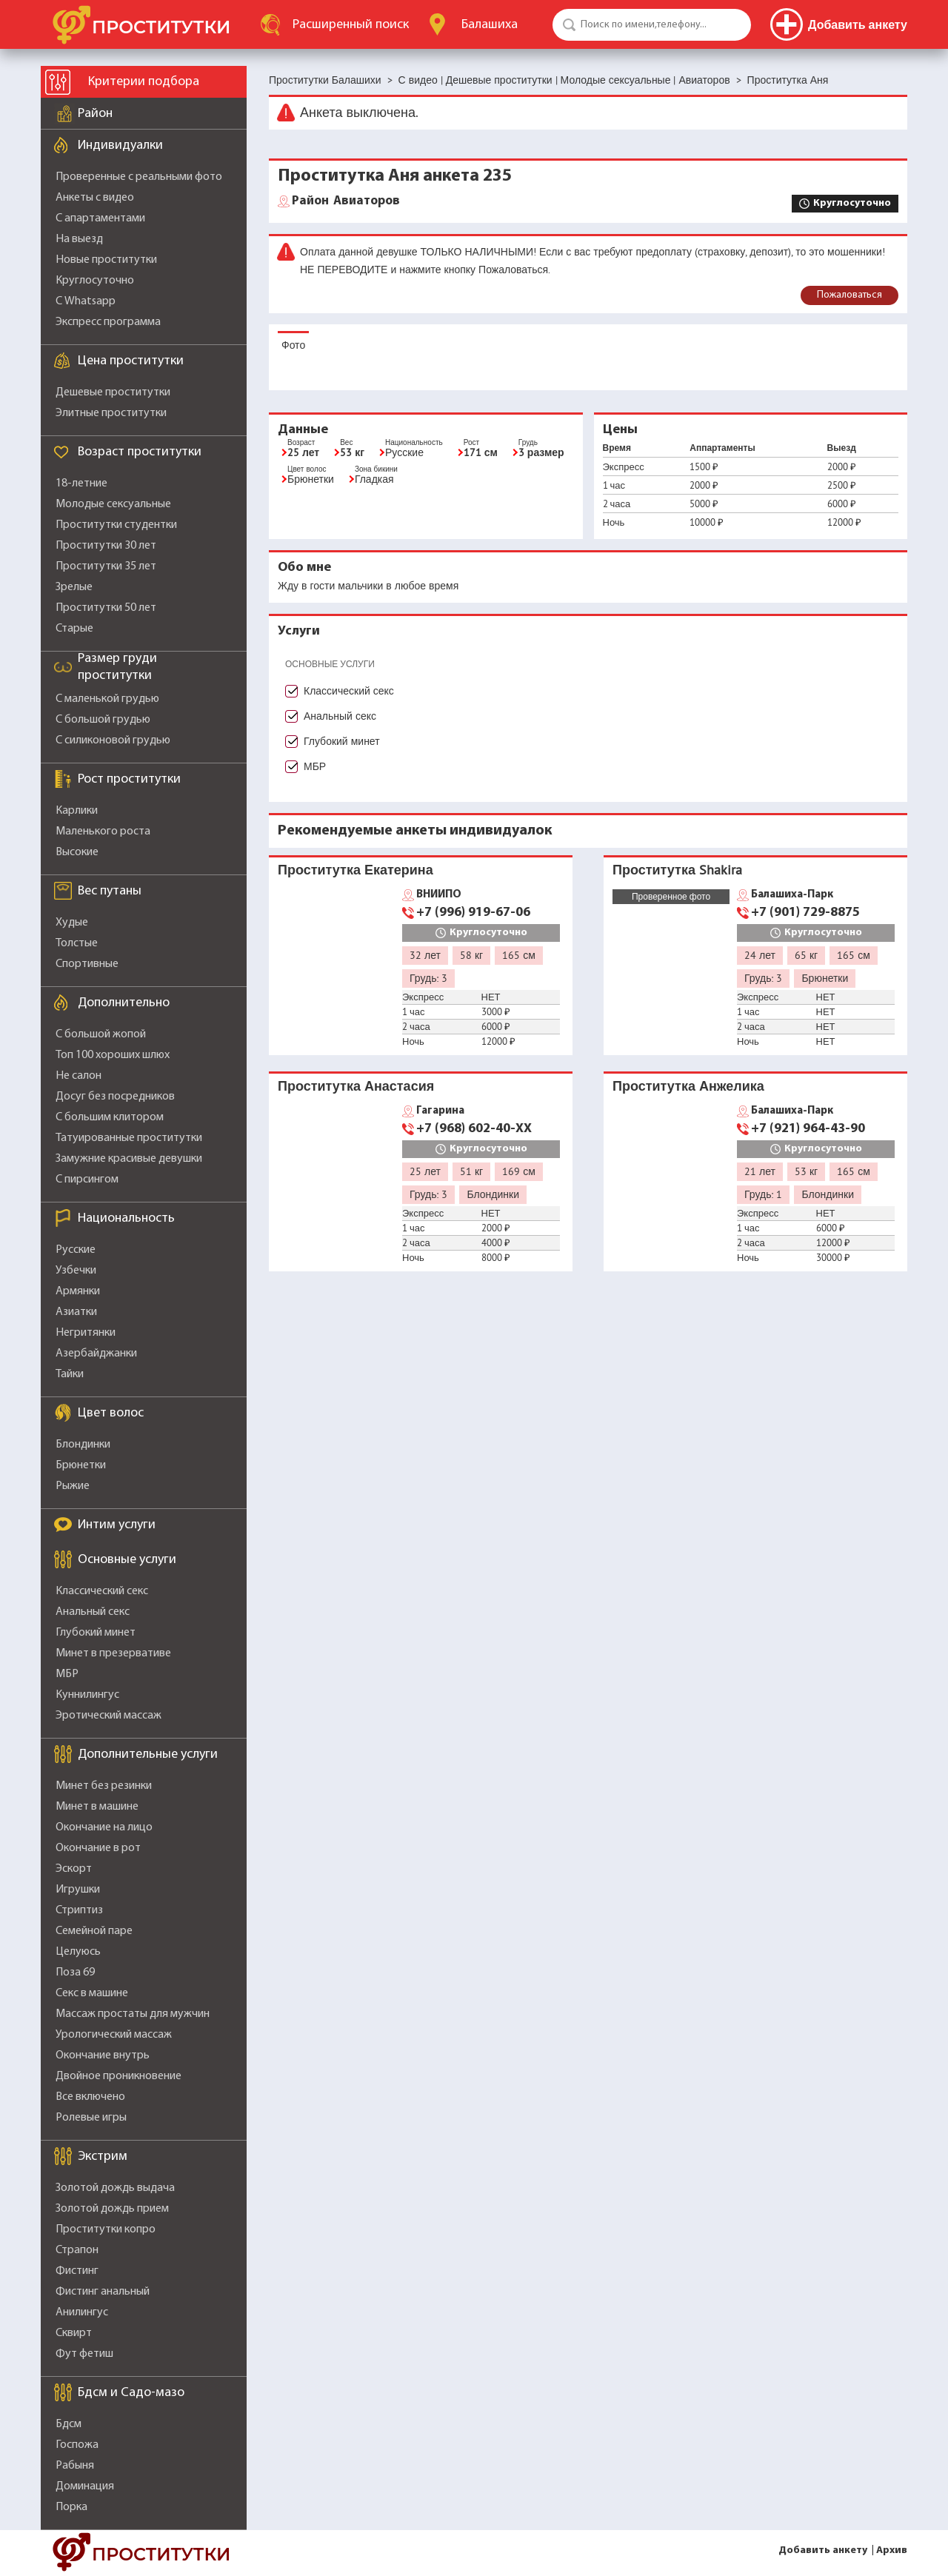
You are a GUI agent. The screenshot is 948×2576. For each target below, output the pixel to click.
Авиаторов (346, 201)
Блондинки (83, 1445)
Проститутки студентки (116, 525)
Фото (293, 345)
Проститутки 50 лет (106, 608)
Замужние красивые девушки (129, 1159)
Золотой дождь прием (112, 2209)
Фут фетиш (84, 2354)
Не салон (78, 1076)
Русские (76, 1250)
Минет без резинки (104, 1786)
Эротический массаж (108, 1716)
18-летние (81, 483)
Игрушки (78, 1890)
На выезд (79, 239)
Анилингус (82, 2312)
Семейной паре (94, 1931)
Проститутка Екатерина (355, 869)
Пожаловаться (849, 295)
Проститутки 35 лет (106, 566)
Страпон (77, 2250)
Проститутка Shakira (677, 869)
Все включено (90, 2097)
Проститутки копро (106, 2229)
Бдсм (68, 2424)
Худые (72, 923)
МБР (67, 1674)
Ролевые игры (91, 2118)
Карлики (77, 811)
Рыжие (73, 1486)
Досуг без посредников (115, 1097)
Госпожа (77, 2445)
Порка (71, 2507)
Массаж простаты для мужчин (133, 2014)
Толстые (77, 943)
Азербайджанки (96, 1353)
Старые (74, 629)
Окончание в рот (98, 1848)
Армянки (78, 1291)
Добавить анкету (822, 2550)
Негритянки (86, 1333)
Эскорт (74, 1869)
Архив (891, 2550)
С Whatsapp (86, 301)
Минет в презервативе (113, 1653)
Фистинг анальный (103, 2292)
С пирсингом (87, 1179)
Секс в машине (92, 1993)
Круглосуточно (95, 281)
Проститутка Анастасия (356, 1085)
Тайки (70, 1374)
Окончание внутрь (103, 2055)
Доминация (85, 2486)
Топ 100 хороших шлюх (113, 1055)
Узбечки (76, 1271)
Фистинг (77, 2271)
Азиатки (76, 1312)
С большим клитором (110, 1117)
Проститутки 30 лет (106, 546)
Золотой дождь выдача (115, 2188)
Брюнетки (81, 1465)
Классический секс (102, 1591)
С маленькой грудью (107, 699)
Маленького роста (103, 831)
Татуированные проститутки (129, 1138)
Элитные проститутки (111, 413)
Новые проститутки (106, 260)
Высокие (77, 852)
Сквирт (74, 2333)
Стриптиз (79, 1910)
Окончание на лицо (104, 1827)
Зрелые (74, 587)
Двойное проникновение (118, 2076)
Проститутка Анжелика (688, 1085)
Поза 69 (75, 1972)
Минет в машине (97, 1807)
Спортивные (87, 964)
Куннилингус (87, 1695)
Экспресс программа (108, 322)
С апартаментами (100, 218)
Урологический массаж (114, 2035)
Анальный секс (93, 1612)
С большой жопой (101, 1034)
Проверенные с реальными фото (139, 177)
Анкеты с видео (95, 198)
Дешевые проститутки (113, 392)
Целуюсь (78, 1952)
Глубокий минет (96, 1633)
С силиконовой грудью (113, 740)
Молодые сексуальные (113, 504)
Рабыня (75, 2466)
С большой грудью (103, 720)
